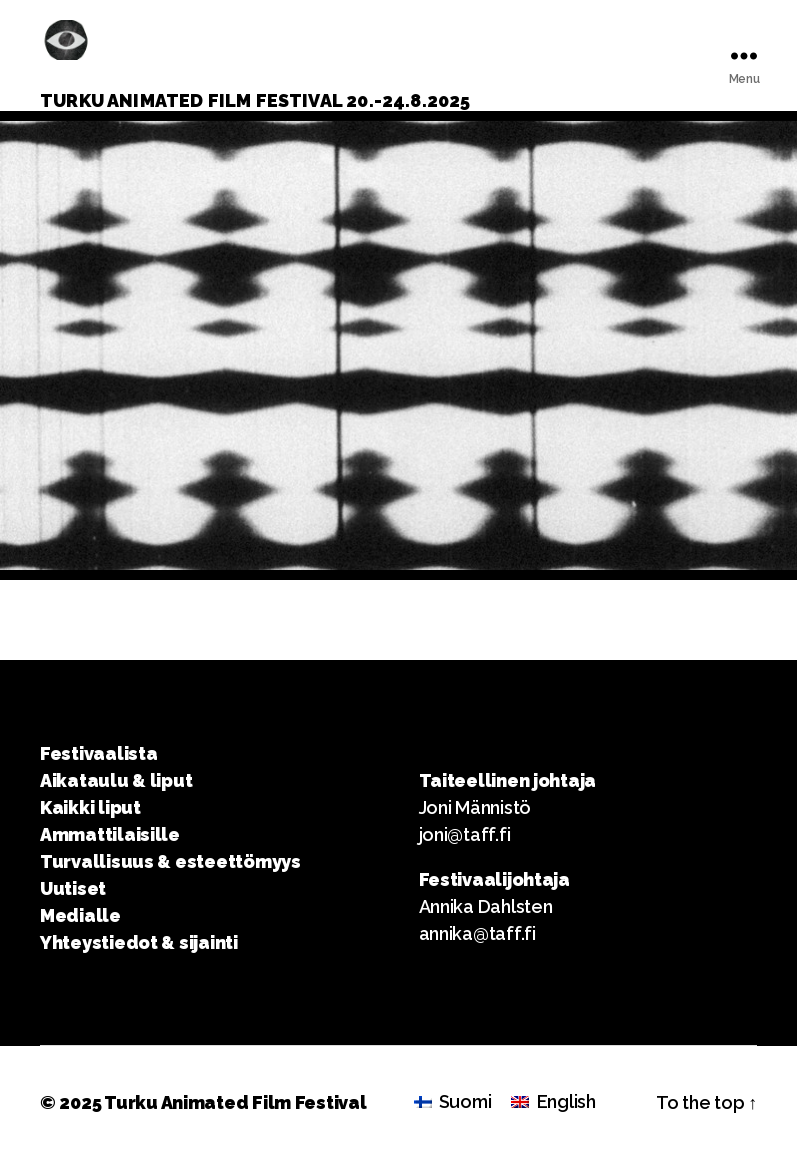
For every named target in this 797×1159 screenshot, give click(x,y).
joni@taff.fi (465, 834)
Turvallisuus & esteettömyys (170, 861)
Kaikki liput (90, 807)
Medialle (80, 915)
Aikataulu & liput (116, 780)
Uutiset (73, 888)
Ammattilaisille (110, 834)
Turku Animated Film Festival (235, 1102)
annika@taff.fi (477, 933)
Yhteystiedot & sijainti (139, 942)
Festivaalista (99, 753)
